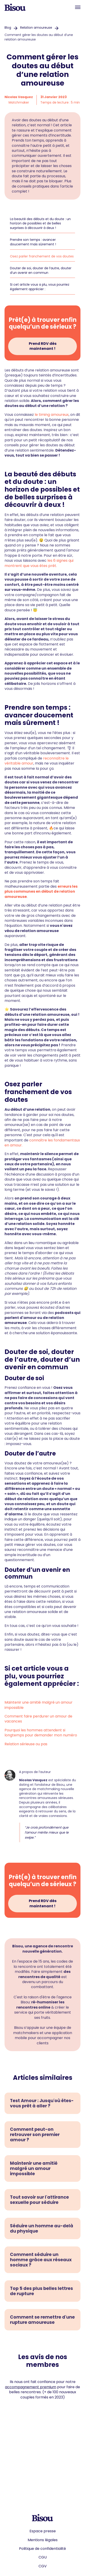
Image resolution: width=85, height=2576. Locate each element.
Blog (8, 27)
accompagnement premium (30, 2387)
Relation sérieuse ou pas (26, 1744)
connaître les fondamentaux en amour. (42, 1143)
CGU (43, 2557)
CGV (43, 2566)
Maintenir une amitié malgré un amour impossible (39, 1705)
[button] (77, 7)
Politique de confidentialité (42, 2548)
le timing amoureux (52, 414)
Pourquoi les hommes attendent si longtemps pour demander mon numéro (41, 1732)
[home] (15, 7)
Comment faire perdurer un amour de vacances (38, 1719)
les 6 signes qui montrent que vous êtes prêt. (39, 563)
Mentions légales (43, 2540)
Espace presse (42, 2531)
